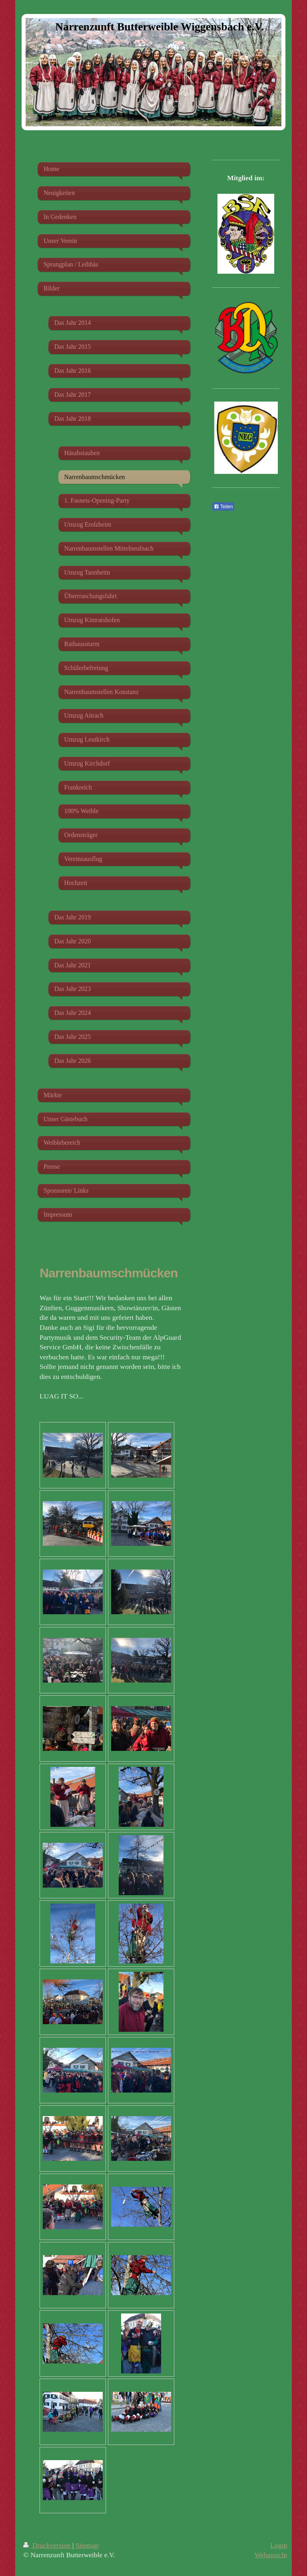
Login (278, 2545)
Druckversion (47, 2545)
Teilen (223, 506)
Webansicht (271, 2555)
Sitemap (87, 2545)
